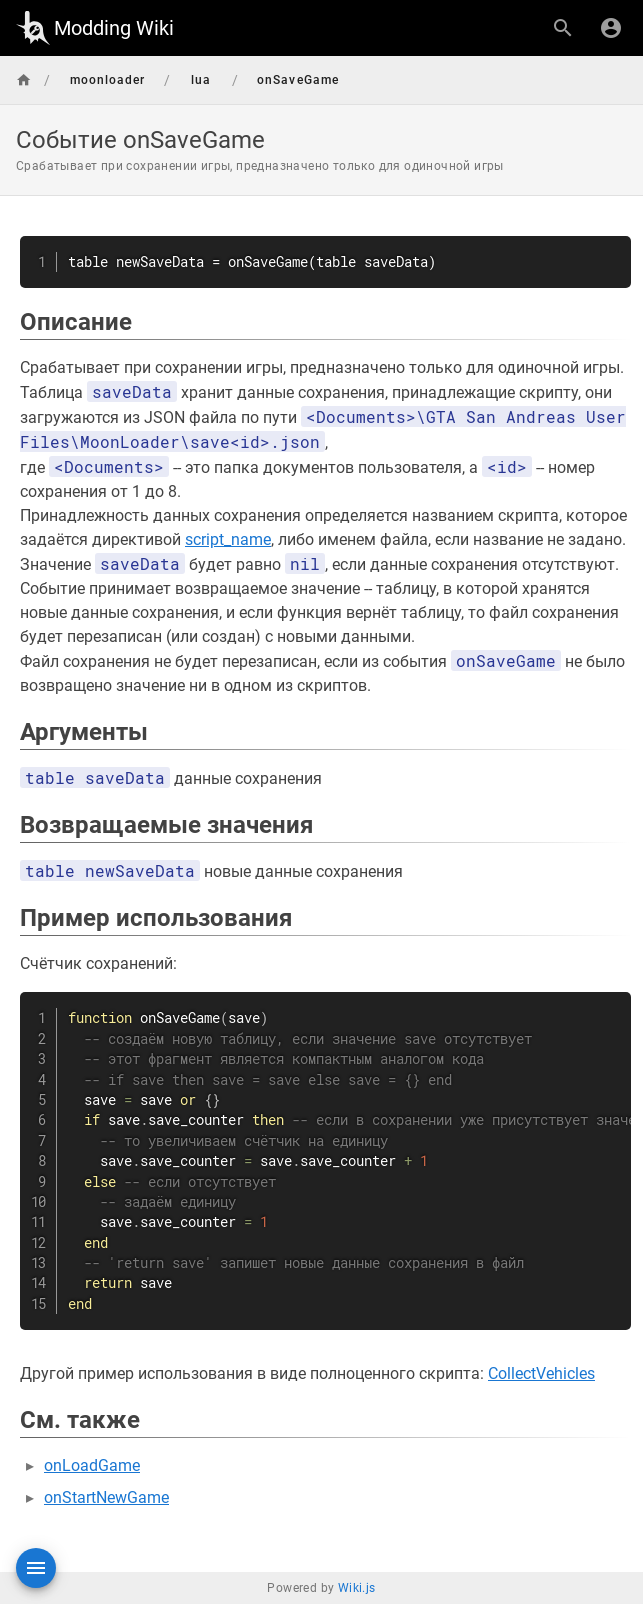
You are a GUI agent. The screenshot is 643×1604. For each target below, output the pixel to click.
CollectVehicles (541, 1373)
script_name (228, 539)
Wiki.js (357, 1588)
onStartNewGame (106, 1497)
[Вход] (611, 28)
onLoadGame (92, 1465)
